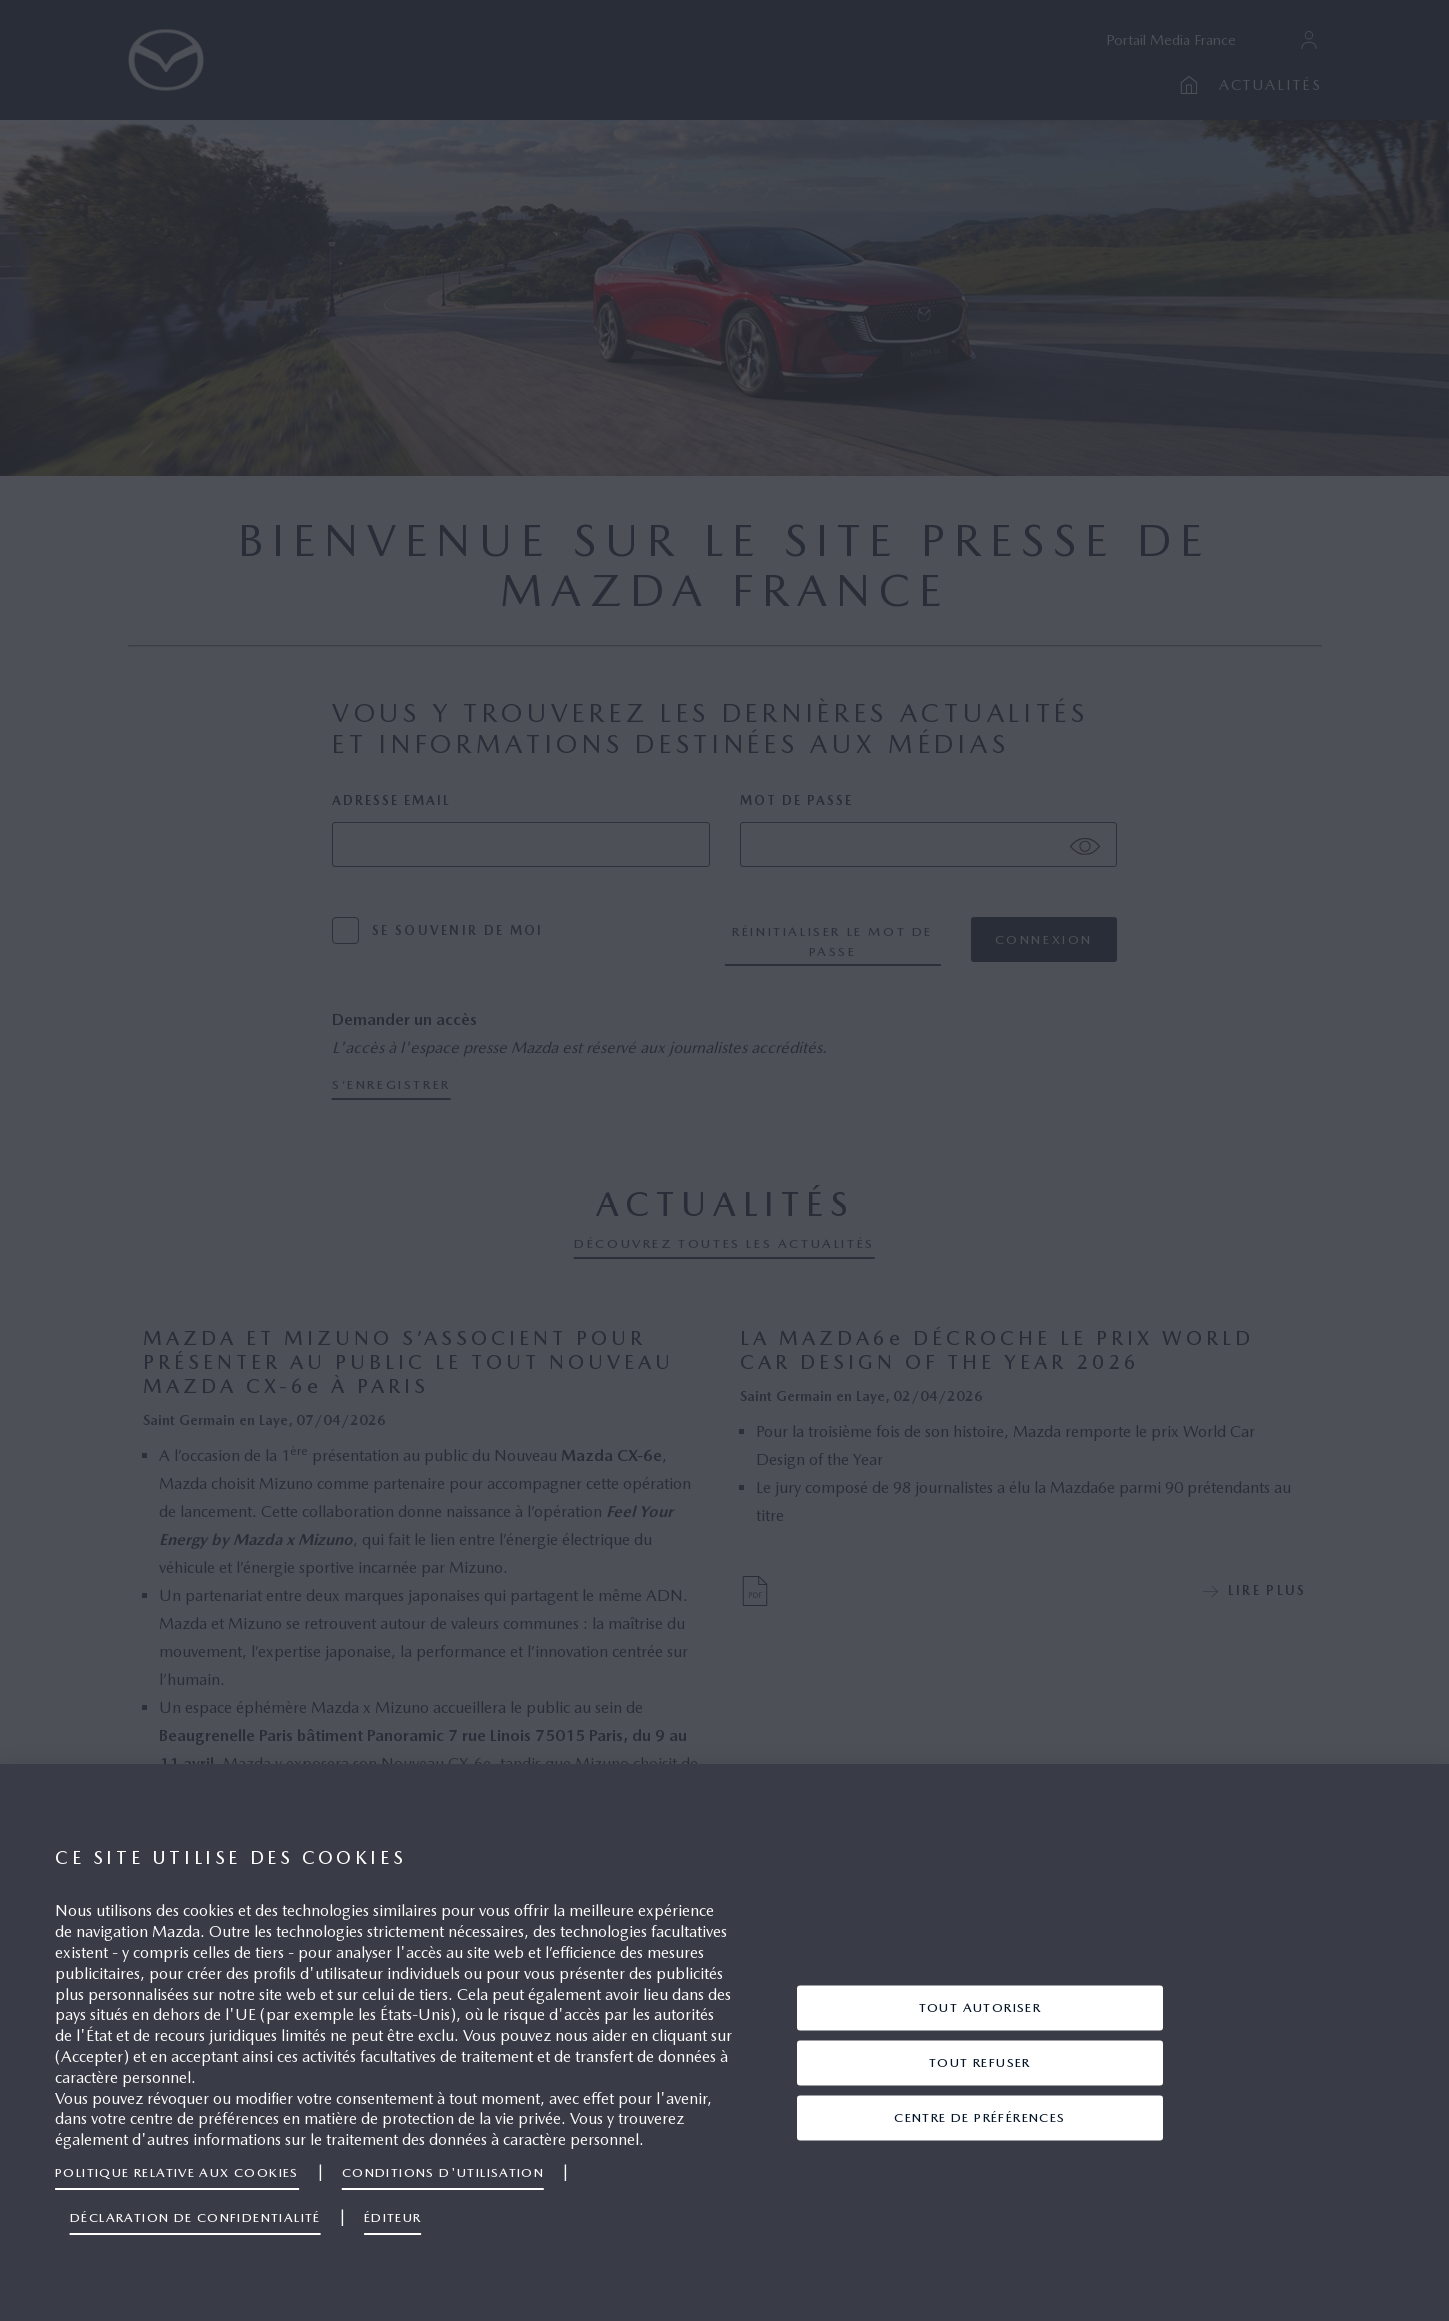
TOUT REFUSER (980, 2062)
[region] (724, 2042)
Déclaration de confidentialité (195, 2217)
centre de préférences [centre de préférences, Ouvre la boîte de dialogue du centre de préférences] (979, 2117)
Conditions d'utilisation (443, 2172)
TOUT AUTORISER (980, 2007)
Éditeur (393, 2217)
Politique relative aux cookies (177, 2172)
